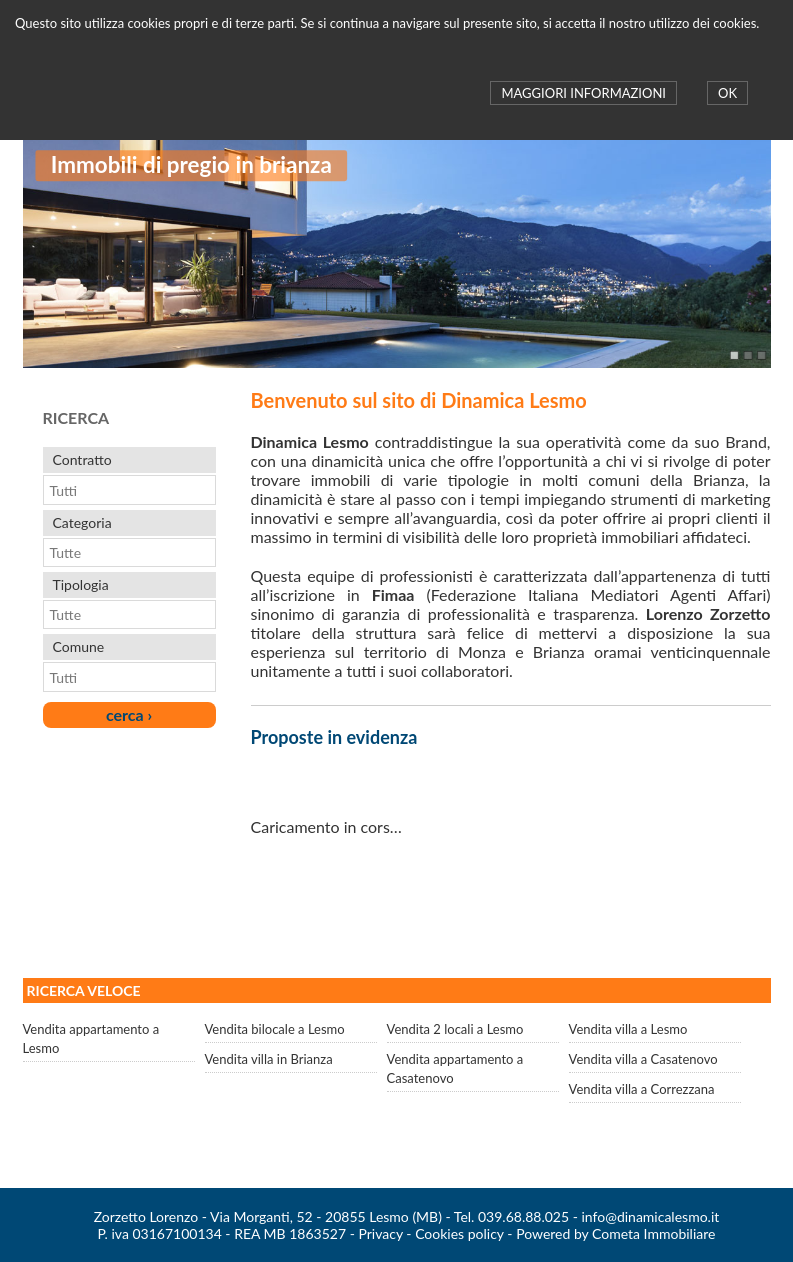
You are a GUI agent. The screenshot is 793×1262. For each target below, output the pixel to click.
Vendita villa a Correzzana (642, 1089)
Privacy (380, 1233)
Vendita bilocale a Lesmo (275, 1029)
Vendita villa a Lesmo (628, 1029)
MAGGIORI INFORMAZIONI (583, 93)
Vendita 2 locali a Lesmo (455, 1029)
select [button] (204, 490)
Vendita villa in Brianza (269, 1059)
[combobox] (119, 489)
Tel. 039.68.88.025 (511, 1216)
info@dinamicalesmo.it (651, 1216)
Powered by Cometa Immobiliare (615, 1233)
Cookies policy (459, 1233)
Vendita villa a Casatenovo (643, 1059)
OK (727, 93)
